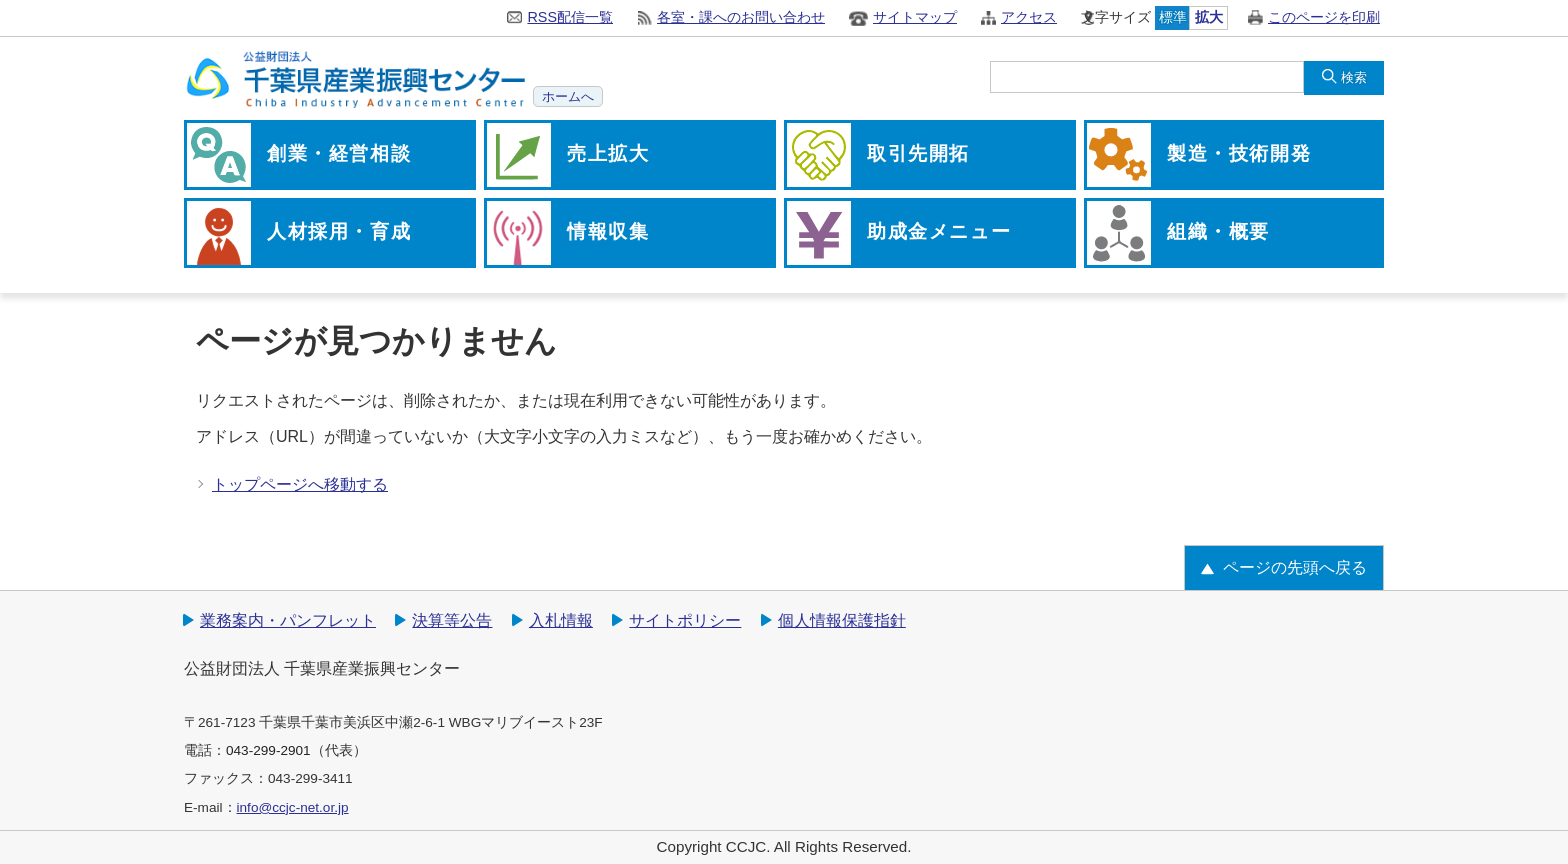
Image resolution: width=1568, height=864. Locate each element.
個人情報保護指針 (842, 620)
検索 (1354, 77)
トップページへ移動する (300, 484)
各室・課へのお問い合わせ (741, 17)
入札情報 (561, 620)
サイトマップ (915, 17)
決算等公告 (452, 620)
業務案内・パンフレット (288, 620)
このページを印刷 (1324, 17)
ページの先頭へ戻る (1295, 567)
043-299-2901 (268, 750)
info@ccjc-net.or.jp (293, 807)
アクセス (1029, 17)
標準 (1173, 17)
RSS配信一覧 (570, 17)
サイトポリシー (685, 620)
